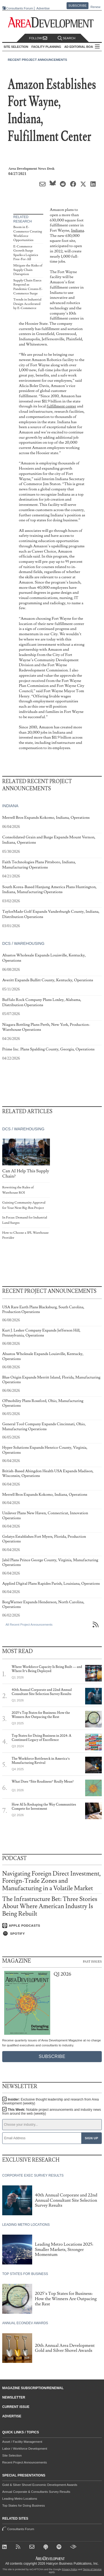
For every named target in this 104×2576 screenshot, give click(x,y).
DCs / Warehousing (23, 943)
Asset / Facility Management (22, 2441)
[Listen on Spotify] (52, 1934)
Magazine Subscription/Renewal (33, 2388)
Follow (38, 38)
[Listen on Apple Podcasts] (52, 1925)
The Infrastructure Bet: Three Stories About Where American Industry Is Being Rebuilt (49, 1906)
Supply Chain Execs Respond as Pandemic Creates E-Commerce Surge (28, 286)
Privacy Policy (69, 2569)
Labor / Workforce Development (24, 2448)
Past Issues (92, 1961)
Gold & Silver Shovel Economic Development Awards (39, 2484)
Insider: (50, 2101)
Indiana (77, 230)
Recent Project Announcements (37, 59)
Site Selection (12, 2455)
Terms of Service (92, 2569)
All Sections (97, 47)
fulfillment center (61, 406)
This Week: (51, 2111)
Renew (95, 7)
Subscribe (78, 5)
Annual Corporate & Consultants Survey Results (36, 2491)
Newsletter (13, 2397)
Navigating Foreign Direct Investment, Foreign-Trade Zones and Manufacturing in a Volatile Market (51, 1881)
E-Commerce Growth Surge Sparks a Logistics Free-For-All (25, 252)
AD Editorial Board (80, 46)
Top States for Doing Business (23, 2505)
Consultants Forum (19, 8)
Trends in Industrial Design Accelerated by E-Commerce (27, 303)
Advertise (43, 8)
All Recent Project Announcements (29, 1624)
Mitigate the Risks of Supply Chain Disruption (27, 269)
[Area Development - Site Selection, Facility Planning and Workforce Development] (52, 22)
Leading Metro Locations (19, 2498)
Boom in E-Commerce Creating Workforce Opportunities (27, 233)
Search (66, 38)
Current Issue (15, 2407)
